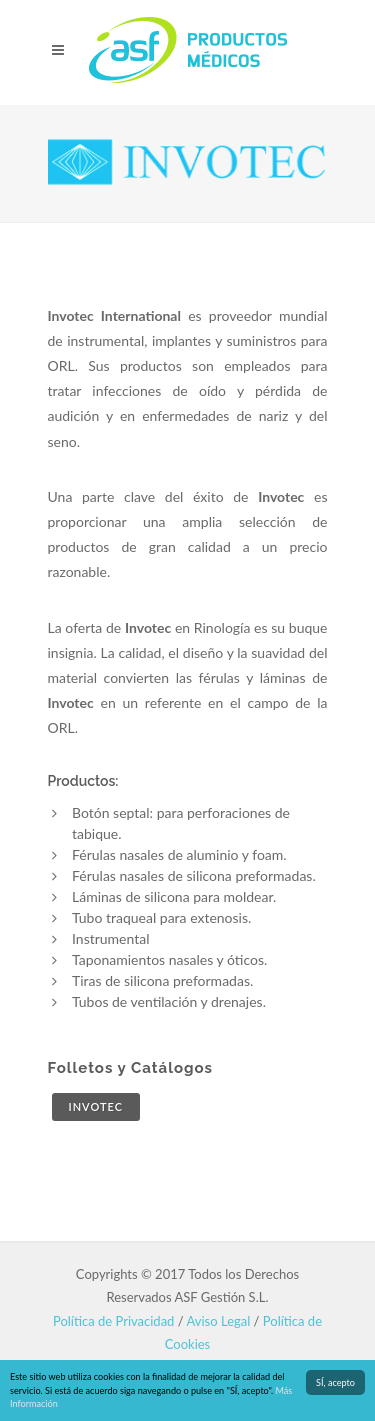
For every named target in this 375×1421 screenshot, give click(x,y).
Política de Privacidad (113, 1321)
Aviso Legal (219, 1321)
